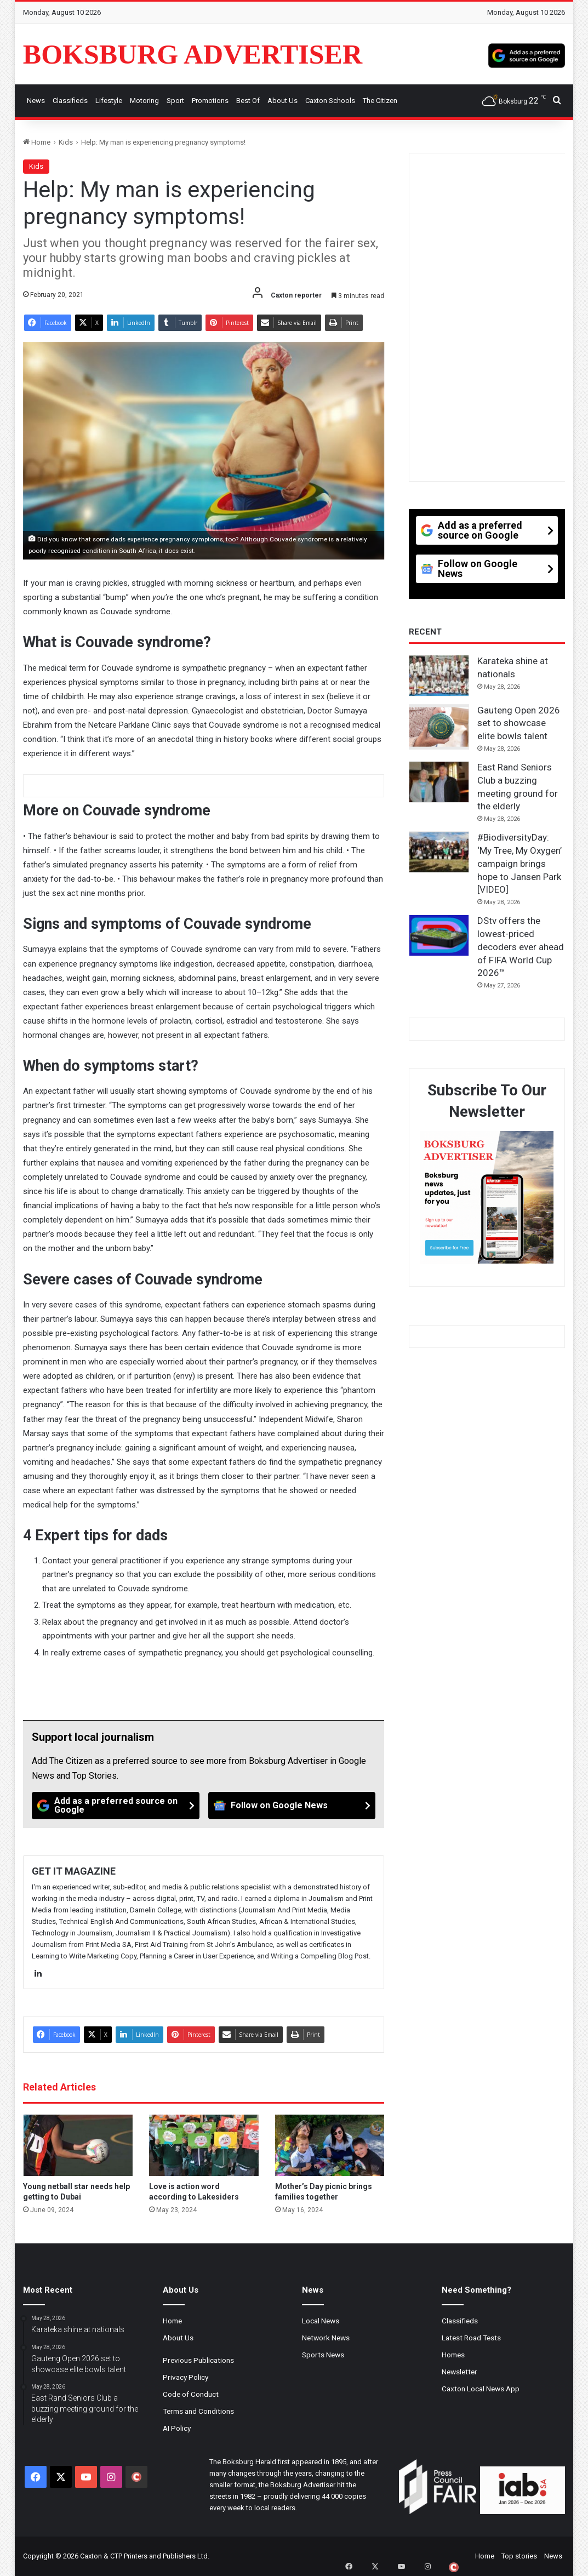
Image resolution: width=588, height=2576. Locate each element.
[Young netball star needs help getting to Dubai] (78, 2146)
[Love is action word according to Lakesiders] (204, 2146)
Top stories (519, 2556)
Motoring (144, 100)
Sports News (323, 2354)
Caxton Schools (330, 100)
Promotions (210, 100)
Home (36, 142)
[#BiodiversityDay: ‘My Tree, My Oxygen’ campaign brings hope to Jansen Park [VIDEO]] (439, 852)
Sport (175, 100)
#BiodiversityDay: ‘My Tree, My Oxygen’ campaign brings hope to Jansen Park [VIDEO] (519, 863)
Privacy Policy (185, 2377)
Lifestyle (108, 100)
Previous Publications (198, 2360)
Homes (453, 2354)
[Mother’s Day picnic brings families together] (330, 2146)
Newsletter (459, 2371)
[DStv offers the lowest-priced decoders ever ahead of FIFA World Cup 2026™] (439, 935)
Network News (326, 2337)
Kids (66, 142)
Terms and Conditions (198, 2411)
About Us (282, 100)
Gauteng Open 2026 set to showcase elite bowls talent (518, 723)
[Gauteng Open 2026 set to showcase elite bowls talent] (439, 727)
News (36, 100)
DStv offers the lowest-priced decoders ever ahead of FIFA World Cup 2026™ (520, 946)
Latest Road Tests (471, 2337)
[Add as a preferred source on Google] (526, 54)
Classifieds (70, 100)
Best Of (248, 100)
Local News (320, 2320)
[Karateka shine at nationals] (439, 675)
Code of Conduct (191, 2394)
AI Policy (177, 2428)
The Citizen (380, 100)
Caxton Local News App (481, 2388)
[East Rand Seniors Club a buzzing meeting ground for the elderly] (439, 782)
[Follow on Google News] (292, 1805)
